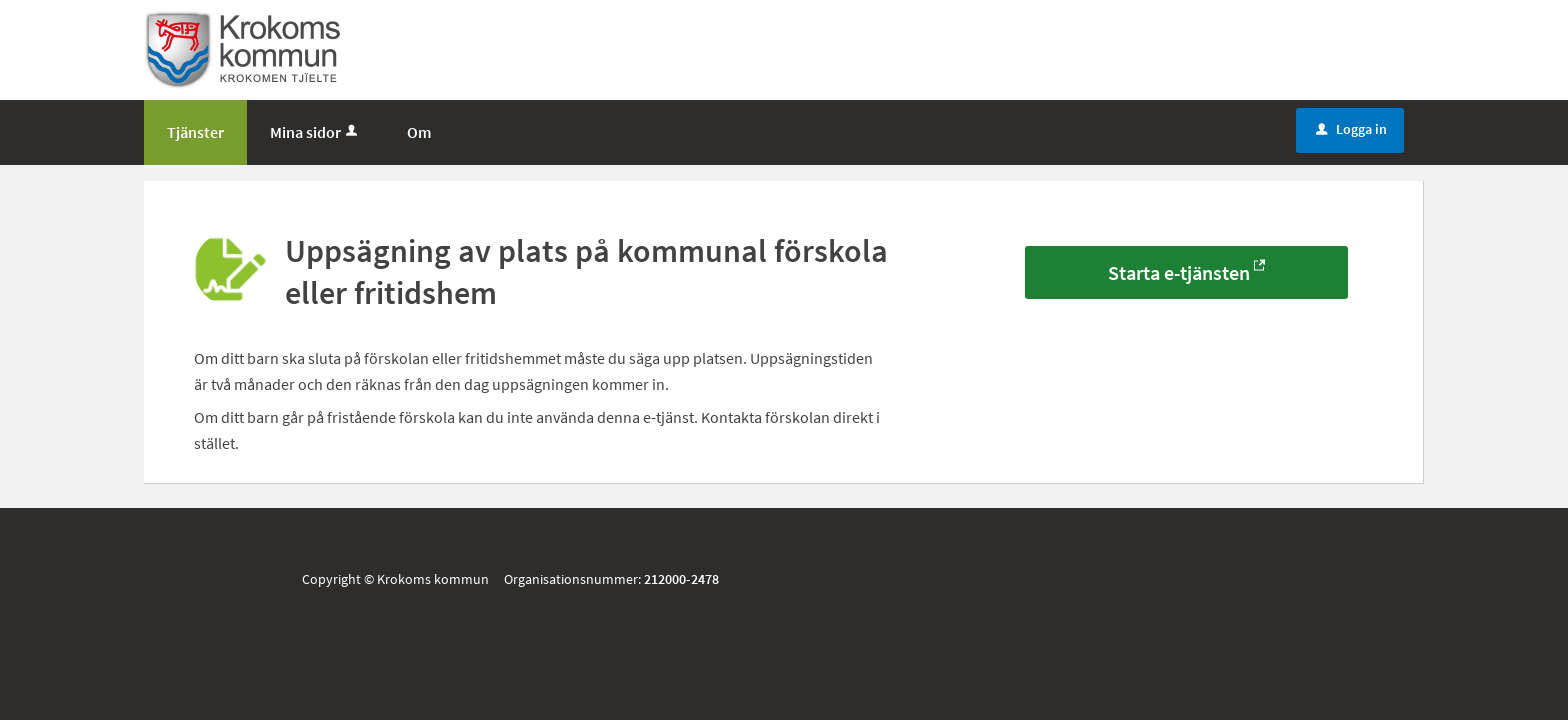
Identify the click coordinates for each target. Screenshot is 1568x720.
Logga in (1351, 129)
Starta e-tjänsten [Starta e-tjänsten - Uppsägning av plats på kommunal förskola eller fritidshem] (1179, 272)
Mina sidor (315, 132)
